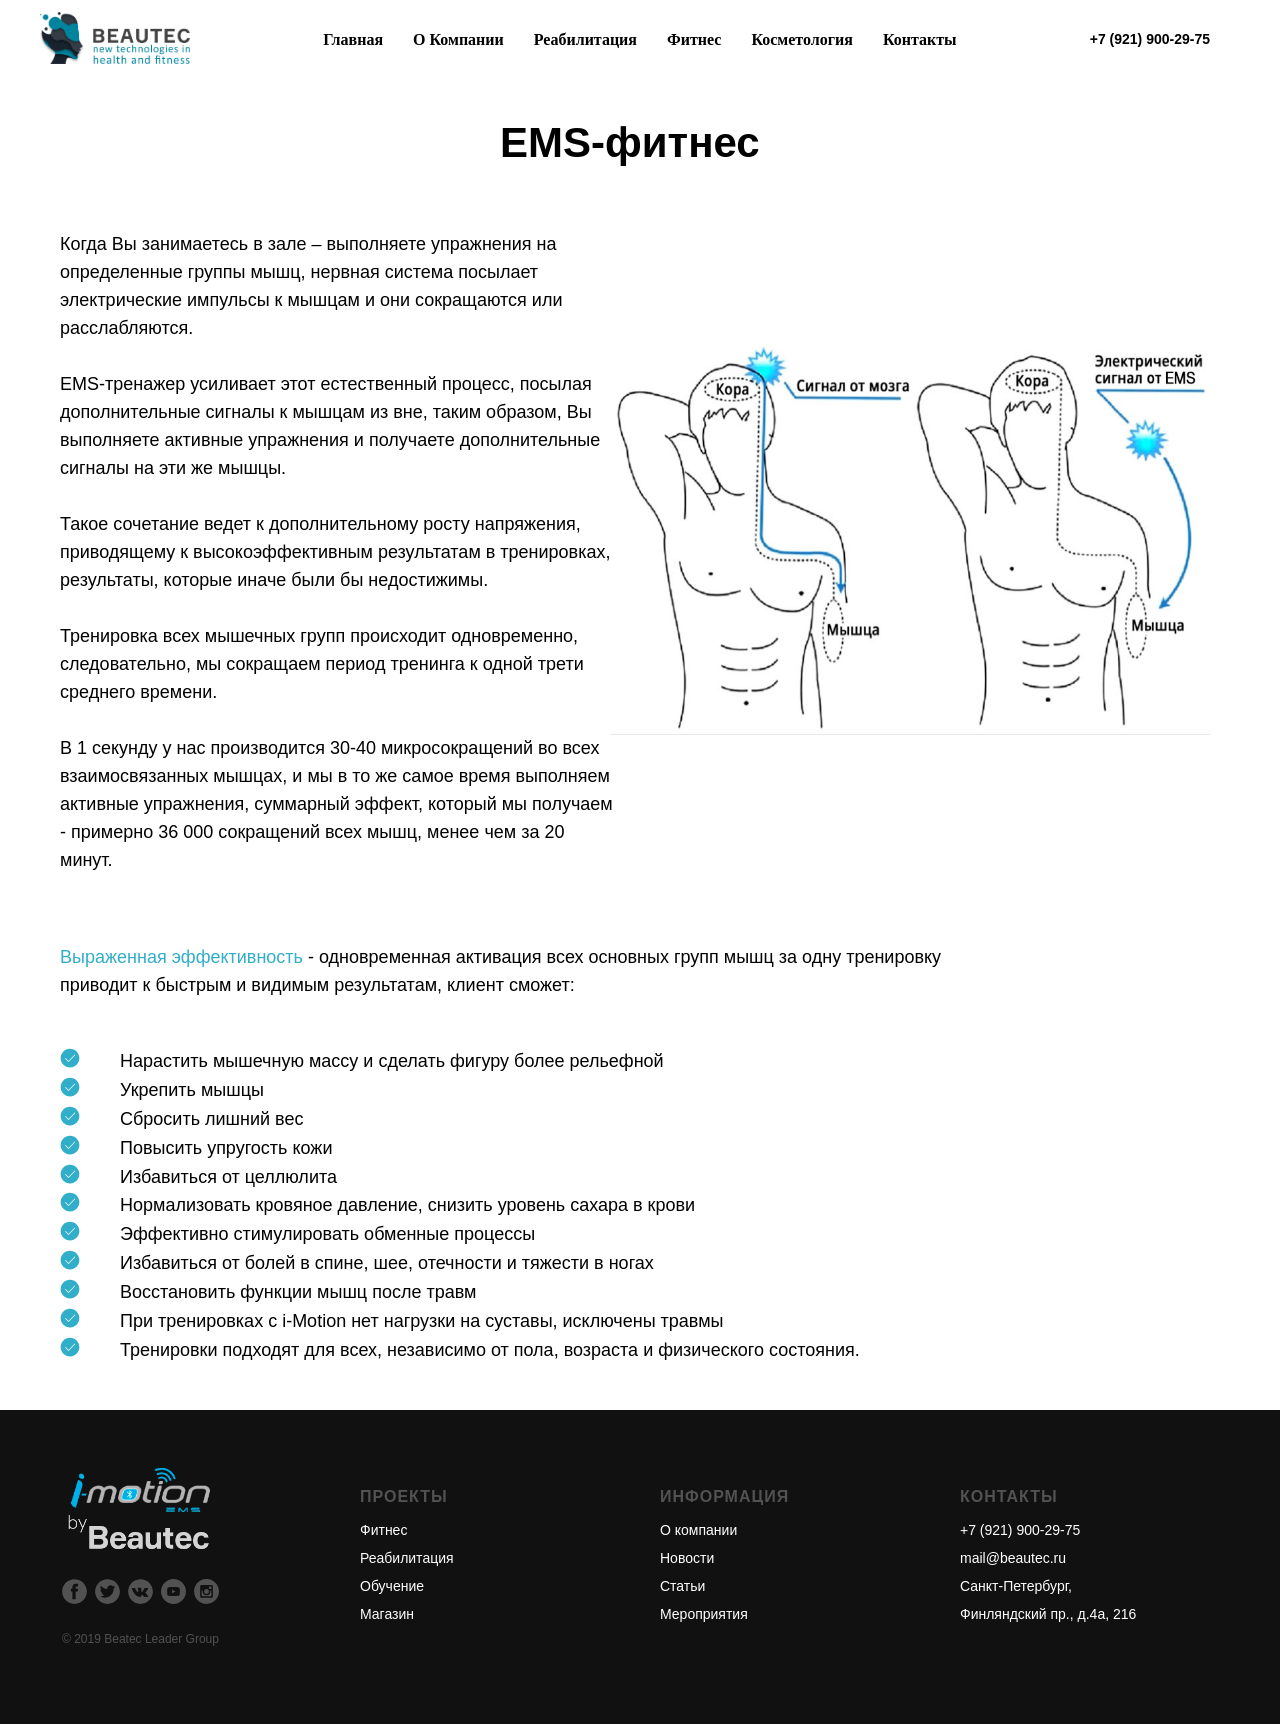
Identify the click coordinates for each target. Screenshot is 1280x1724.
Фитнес (383, 1530)
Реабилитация (407, 1558)
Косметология (801, 39)
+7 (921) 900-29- (1012, 1530)
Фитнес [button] (694, 39)
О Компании (458, 39)
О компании (698, 1530)
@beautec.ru (1026, 1558)
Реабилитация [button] (585, 39)
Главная (353, 39)
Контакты (920, 39)
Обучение (392, 1586)
